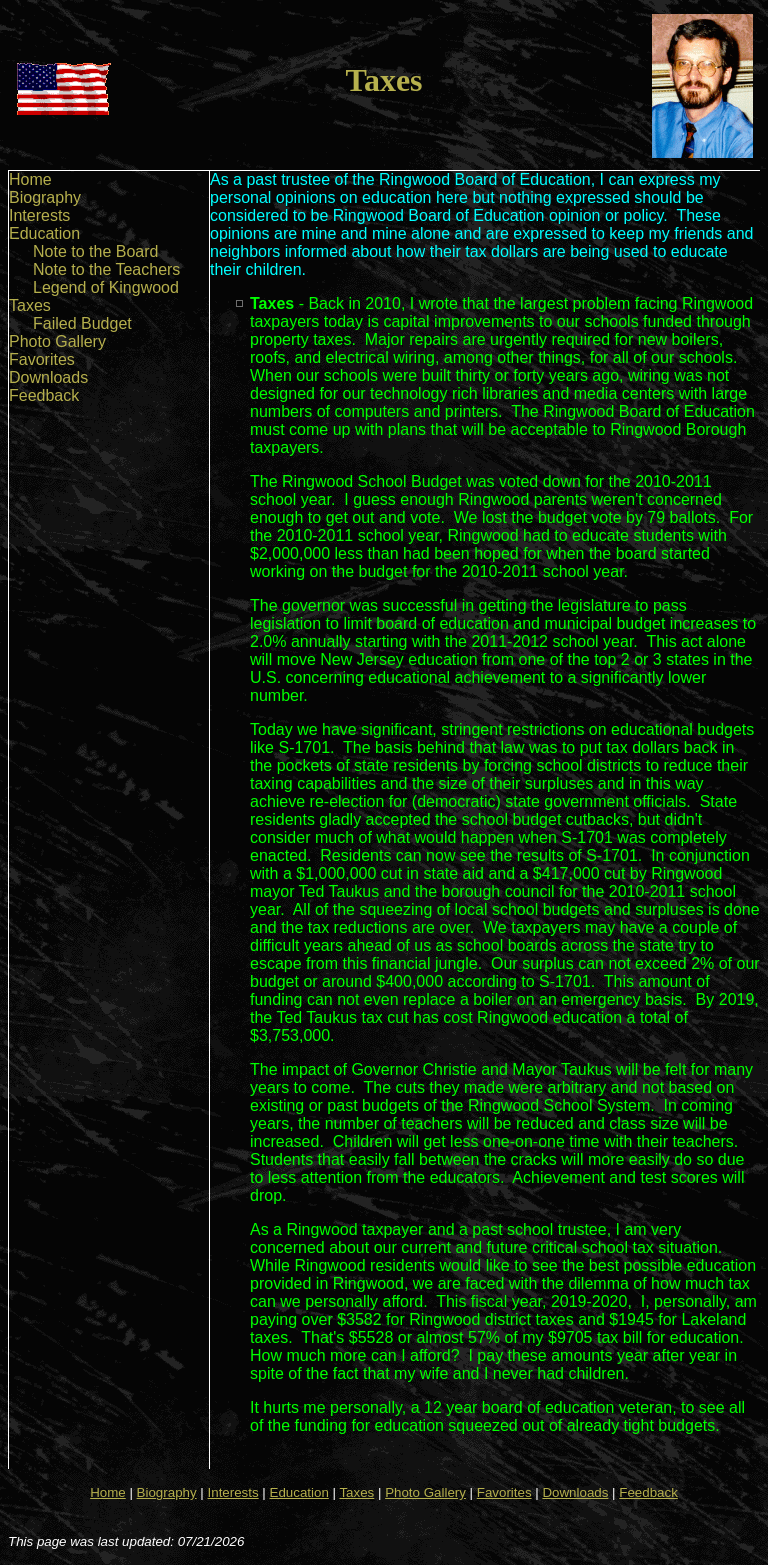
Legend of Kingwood (106, 287)
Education (44, 233)
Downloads (48, 377)
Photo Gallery (57, 341)
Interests (39, 215)
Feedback (44, 395)
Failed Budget (82, 323)
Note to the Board (95, 251)
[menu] (94, 288)
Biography (45, 197)
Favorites (42, 359)
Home (30, 179)
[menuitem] (94, 180)
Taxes (30, 305)
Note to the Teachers (106, 269)
